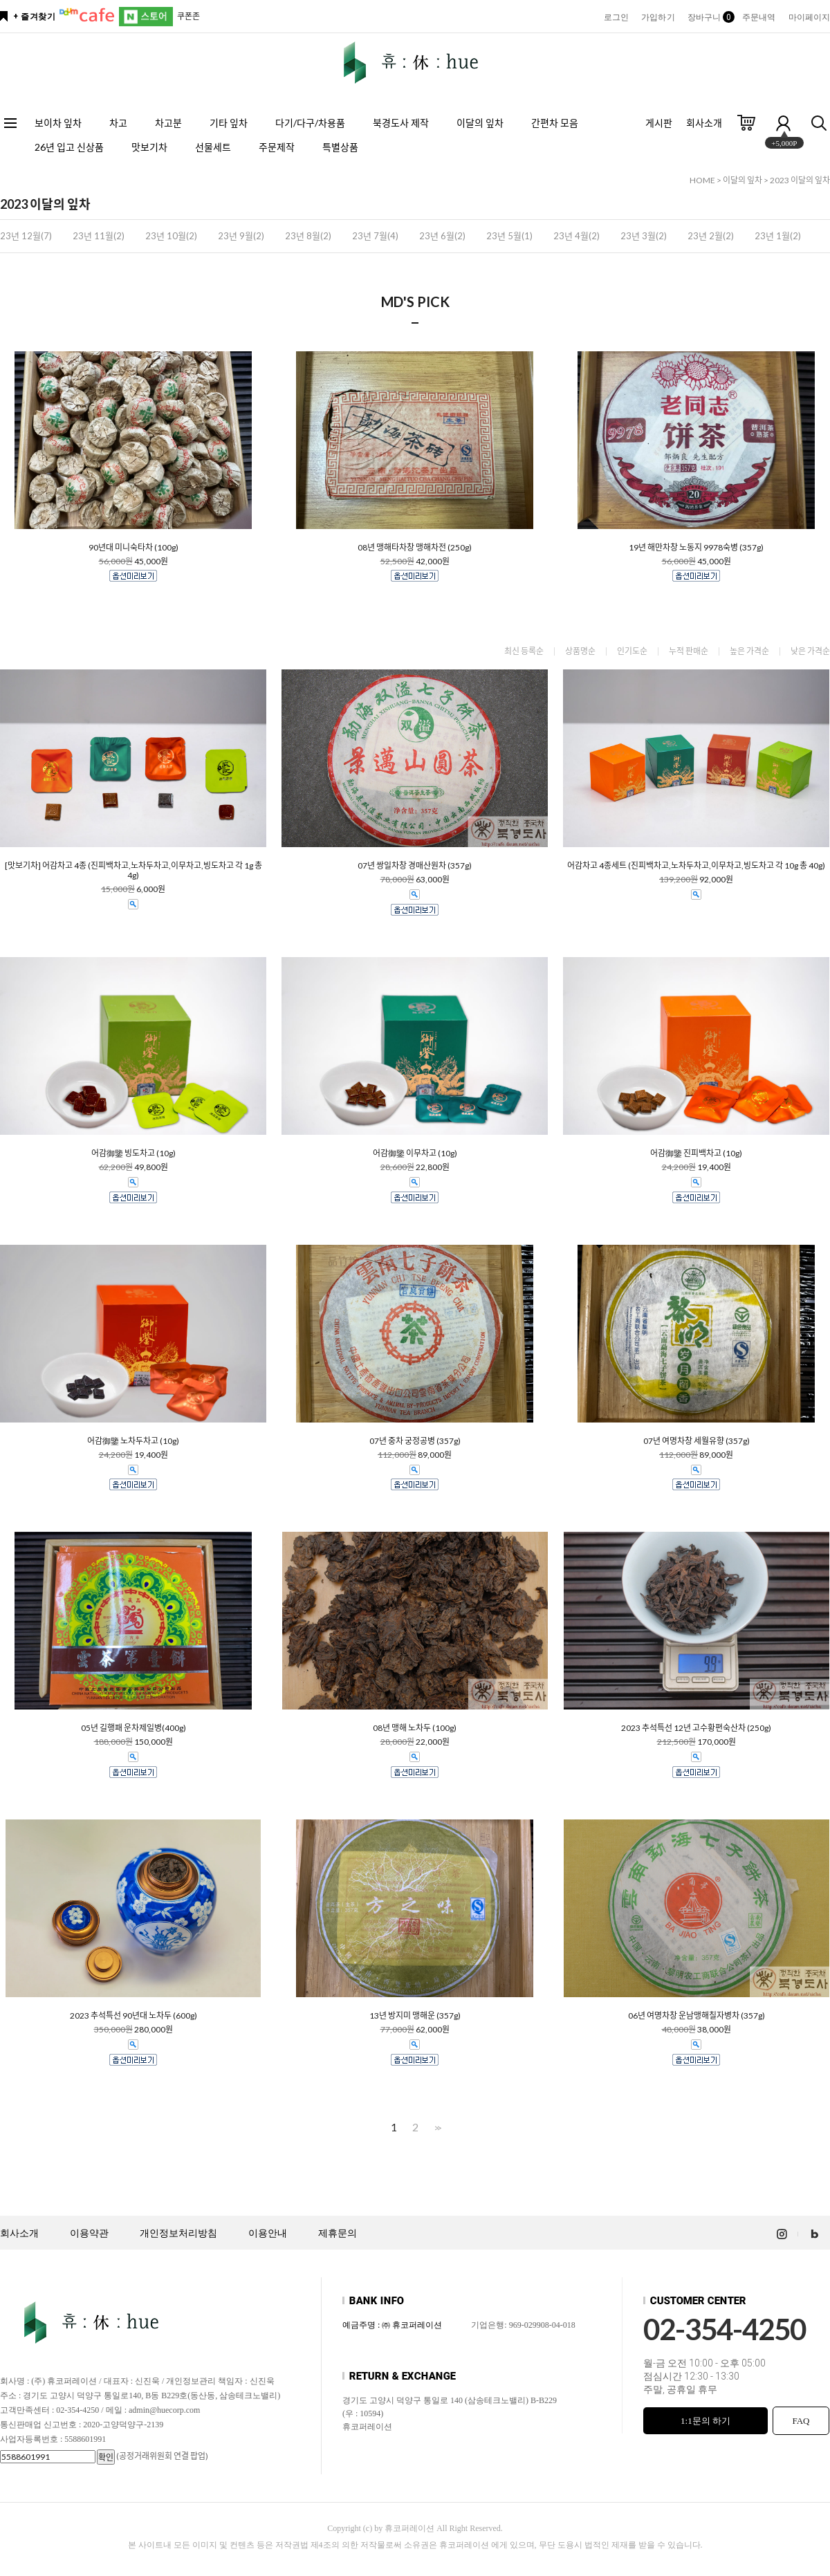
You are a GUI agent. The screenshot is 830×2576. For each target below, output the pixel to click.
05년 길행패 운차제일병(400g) (133, 1728)
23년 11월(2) (98, 235)
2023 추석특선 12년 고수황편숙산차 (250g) (696, 1728)
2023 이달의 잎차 (800, 180)
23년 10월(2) (171, 235)
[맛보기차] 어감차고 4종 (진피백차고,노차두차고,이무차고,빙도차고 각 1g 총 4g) (133, 870)
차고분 (168, 123)
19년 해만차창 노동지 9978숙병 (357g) (696, 548)
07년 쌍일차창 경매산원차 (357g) (415, 866)
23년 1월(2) (778, 235)
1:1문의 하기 (705, 2421)
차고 (118, 123)
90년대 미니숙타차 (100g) (133, 548)
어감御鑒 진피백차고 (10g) (696, 1153)
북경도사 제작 (401, 123)
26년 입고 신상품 (69, 147)
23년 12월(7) (26, 235)
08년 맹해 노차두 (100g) (414, 1728)
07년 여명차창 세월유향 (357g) (696, 1441)
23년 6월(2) (442, 235)
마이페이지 (809, 17)
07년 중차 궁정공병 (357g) (415, 1441)
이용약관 (89, 2233)
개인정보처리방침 (178, 2233)
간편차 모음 (554, 123)
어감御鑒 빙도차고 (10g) (133, 1153)
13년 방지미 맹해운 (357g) (415, 2016)
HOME (702, 180)
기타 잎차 (229, 123)
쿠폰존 (188, 16)
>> (436, 2127)
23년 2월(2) (711, 235)
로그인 (616, 17)
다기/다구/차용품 (310, 123)
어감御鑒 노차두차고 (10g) (133, 1441)
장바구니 (709, 17)
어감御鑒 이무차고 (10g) (415, 1153)
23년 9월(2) (241, 235)
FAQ (800, 2421)
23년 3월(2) (643, 235)
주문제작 (277, 147)
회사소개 (704, 123)
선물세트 (213, 147)
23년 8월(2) (308, 235)
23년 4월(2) (576, 235)
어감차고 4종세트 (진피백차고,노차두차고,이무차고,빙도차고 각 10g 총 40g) (696, 866)
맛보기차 (149, 147)
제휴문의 (337, 2233)
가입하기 (657, 17)
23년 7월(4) (375, 235)
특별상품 (340, 147)
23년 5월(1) (509, 235)
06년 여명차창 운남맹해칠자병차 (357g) (696, 2016)
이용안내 (267, 2233)
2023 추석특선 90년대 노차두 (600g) (133, 2016)
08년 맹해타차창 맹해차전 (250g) (415, 548)
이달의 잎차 (480, 123)
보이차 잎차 (58, 123)
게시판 (658, 123)
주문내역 (758, 17)
